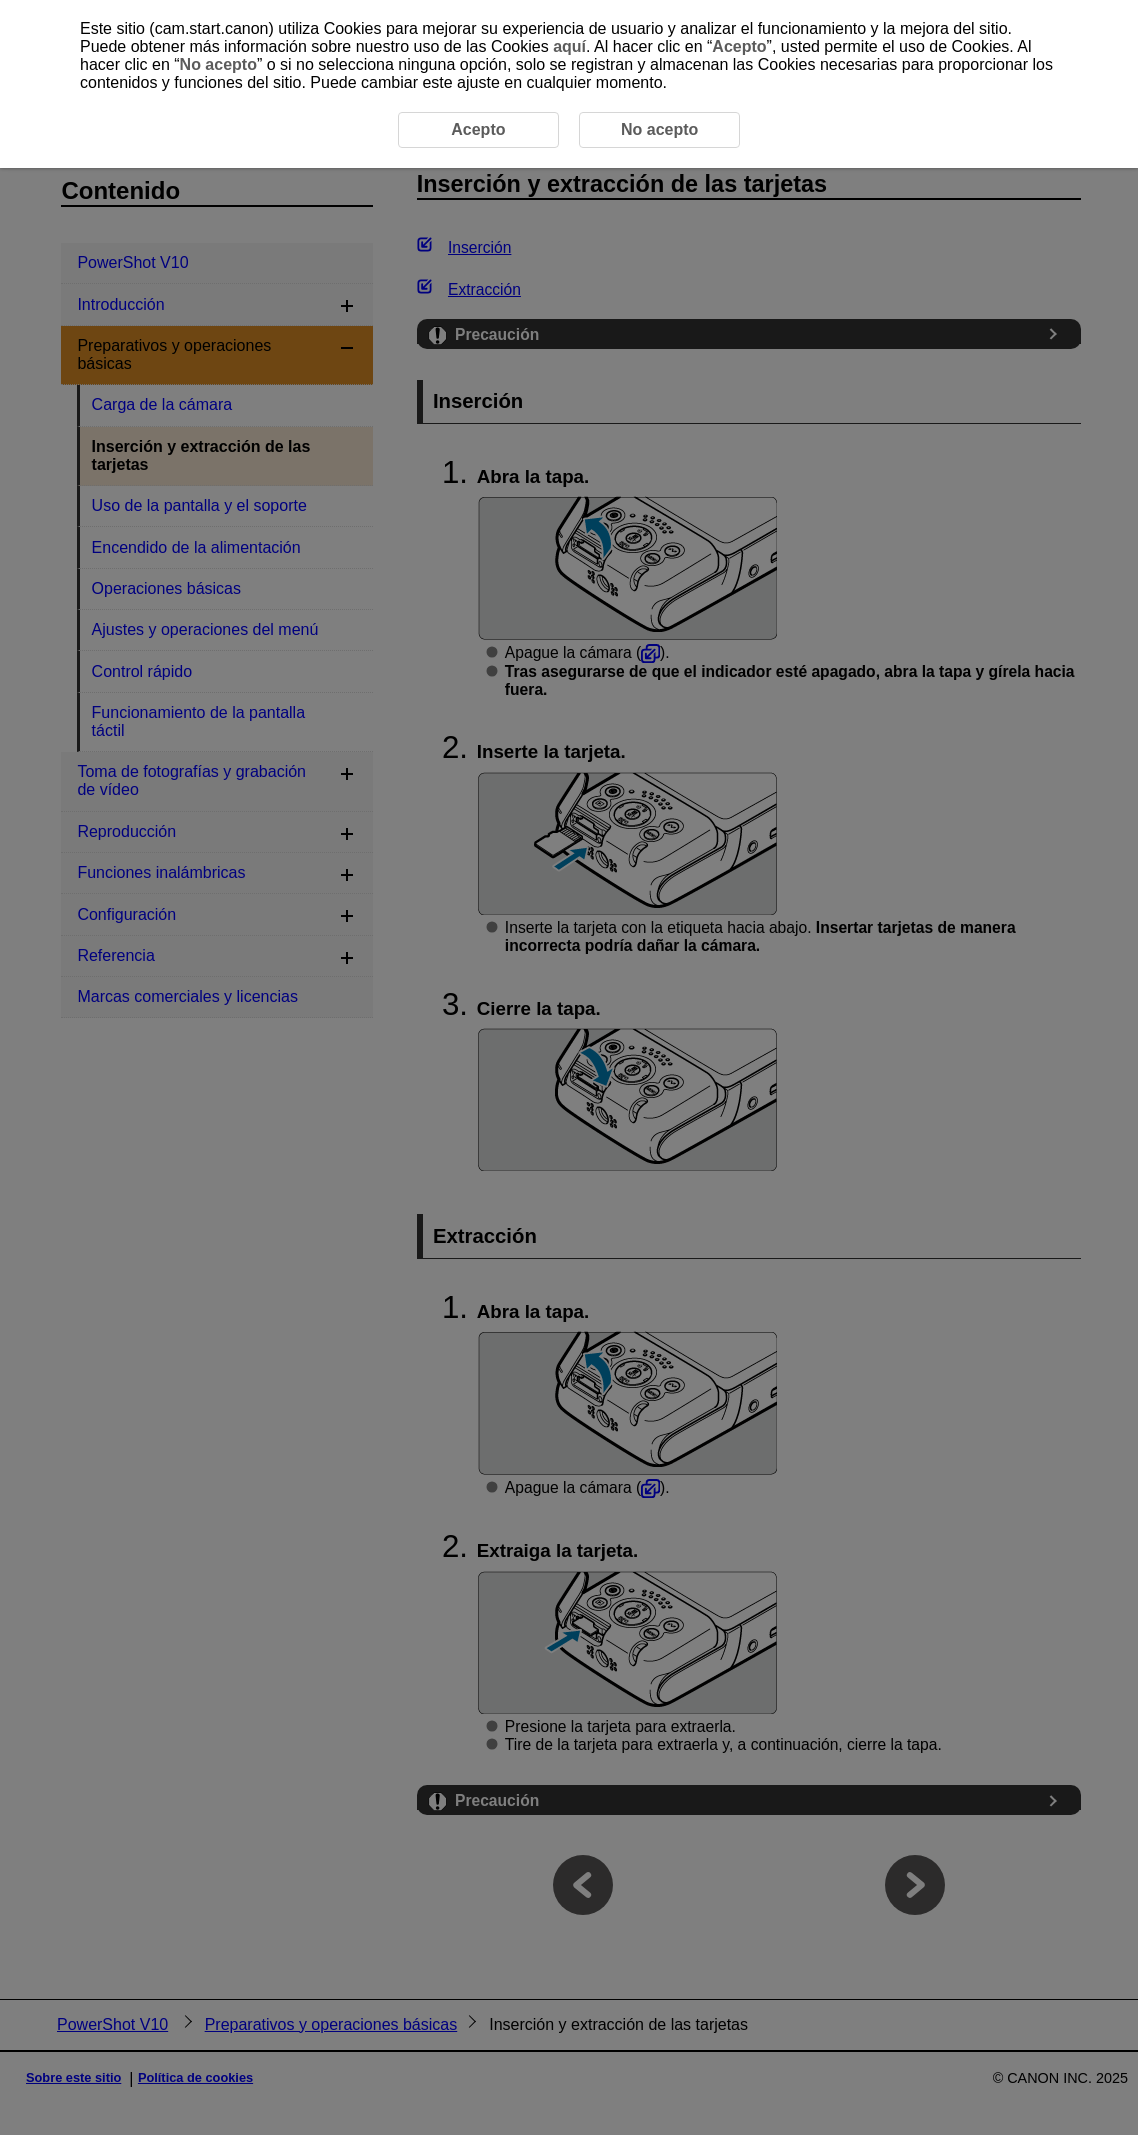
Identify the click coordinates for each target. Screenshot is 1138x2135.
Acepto (739, 46)
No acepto (218, 64)
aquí (569, 46)
